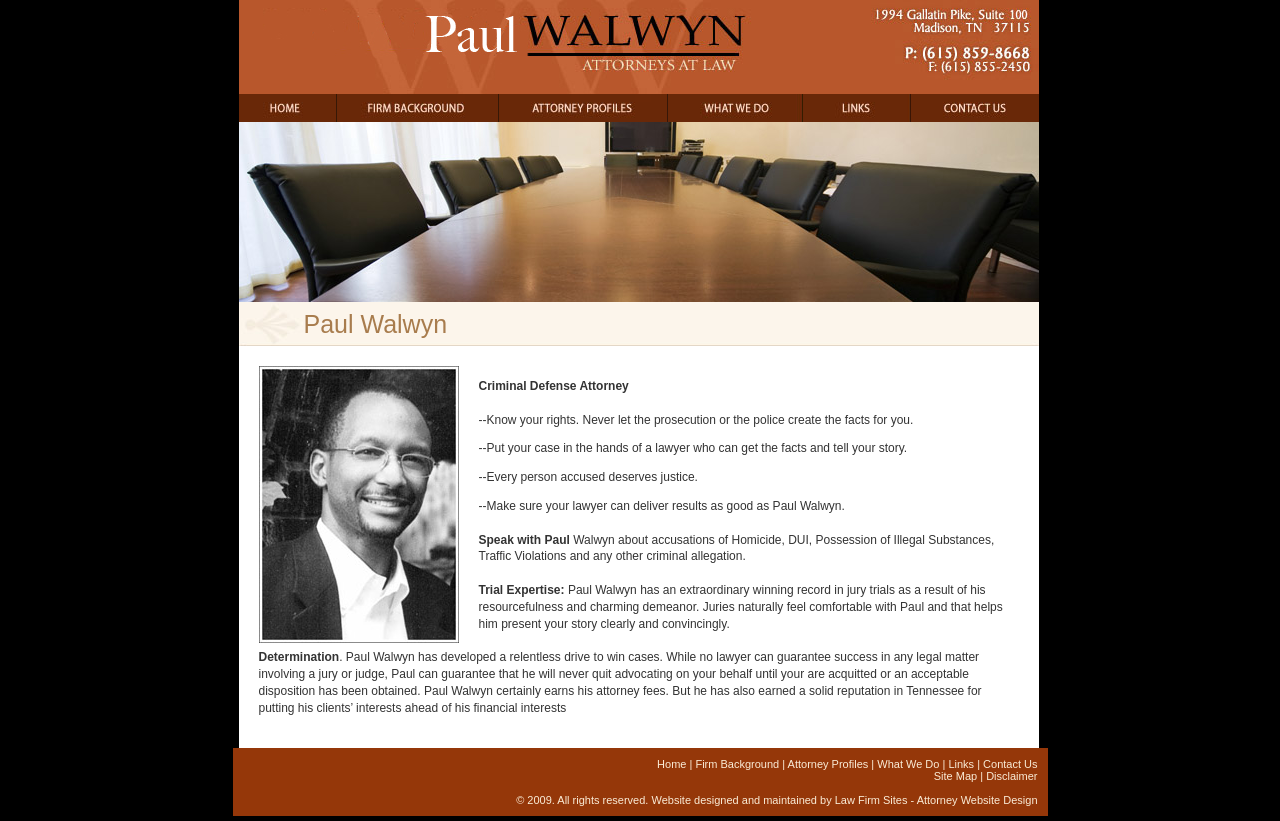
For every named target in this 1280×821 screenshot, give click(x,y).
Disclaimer (1011, 776)
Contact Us (1010, 764)
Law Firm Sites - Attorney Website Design (936, 800)
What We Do (908, 764)
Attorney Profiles (828, 764)
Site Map (955, 776)
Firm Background (737, 764)
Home (671, 764)
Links (961, 764)
